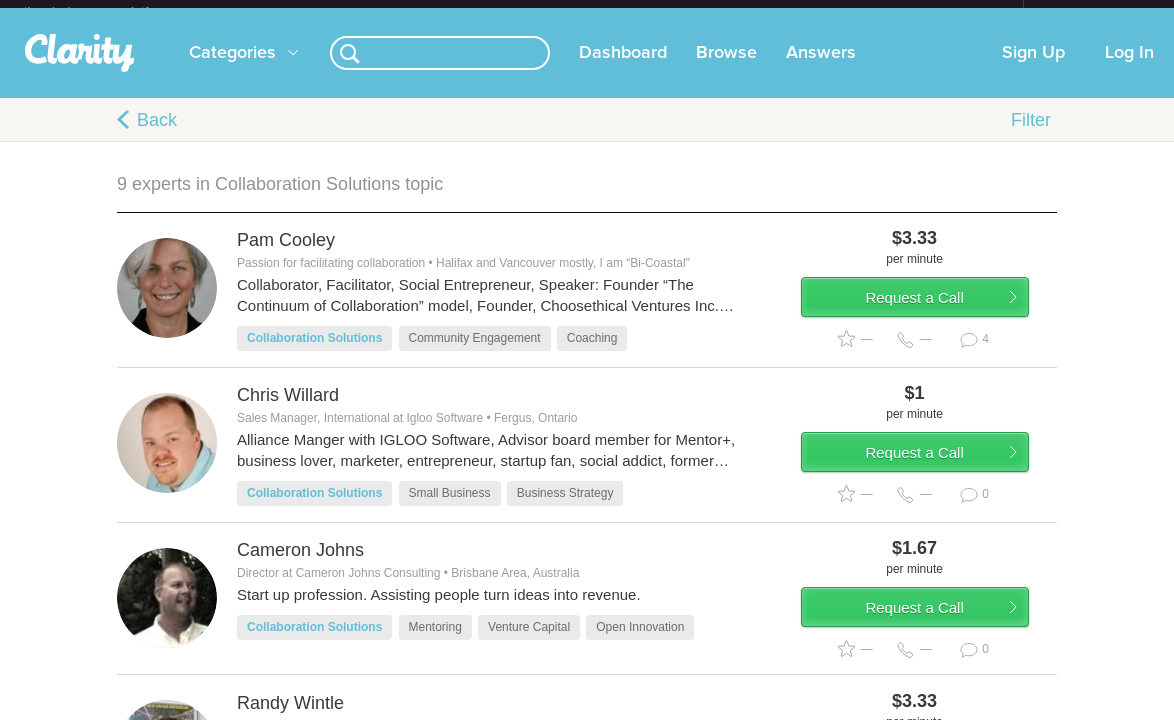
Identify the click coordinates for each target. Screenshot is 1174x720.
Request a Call (939, 323)
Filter (1031, 136)
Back (157, 136)
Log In (1129, 69)
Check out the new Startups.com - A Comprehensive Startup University (806, 13)
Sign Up (1033, 69)
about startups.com (1094, 13)
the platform (107, 11)
